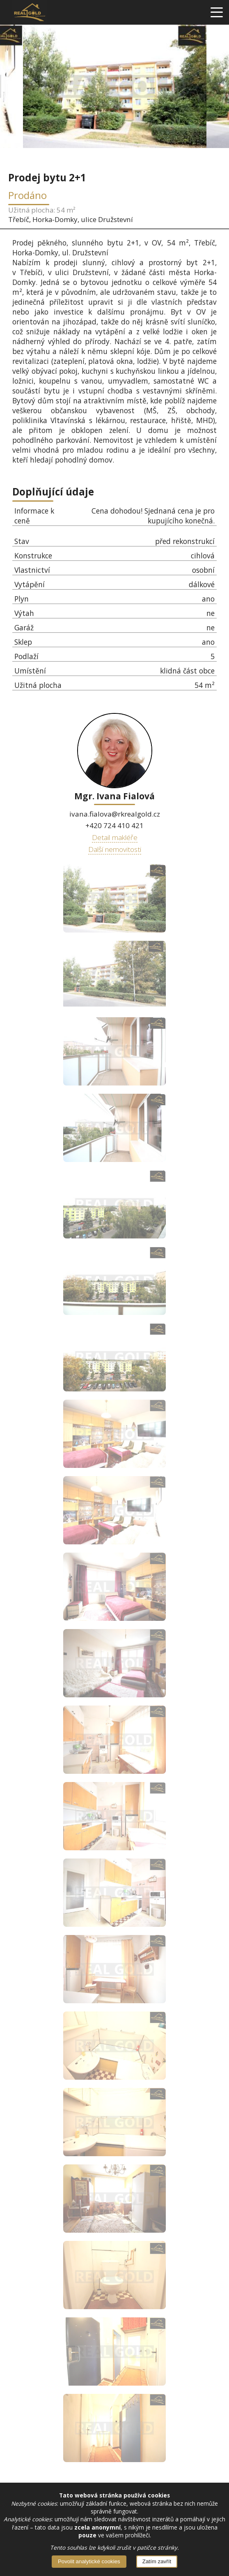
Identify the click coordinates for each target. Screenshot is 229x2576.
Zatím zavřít (156, 2561)
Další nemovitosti (114, 849)
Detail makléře (114, 837)
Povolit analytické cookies (89, 2561)
